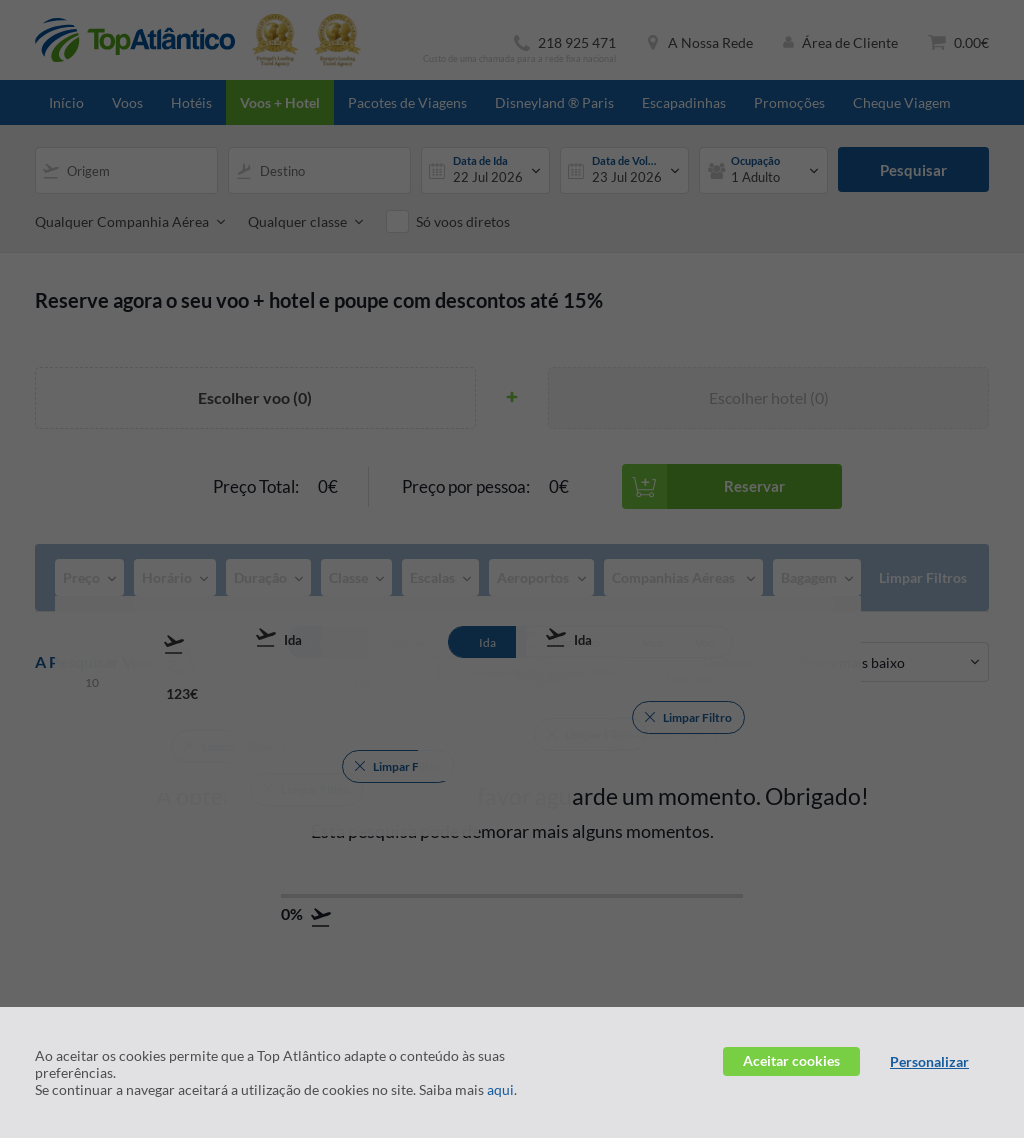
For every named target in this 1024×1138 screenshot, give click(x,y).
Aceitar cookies (791, 1060)
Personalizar (929, 1061)
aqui (500, 1089)
